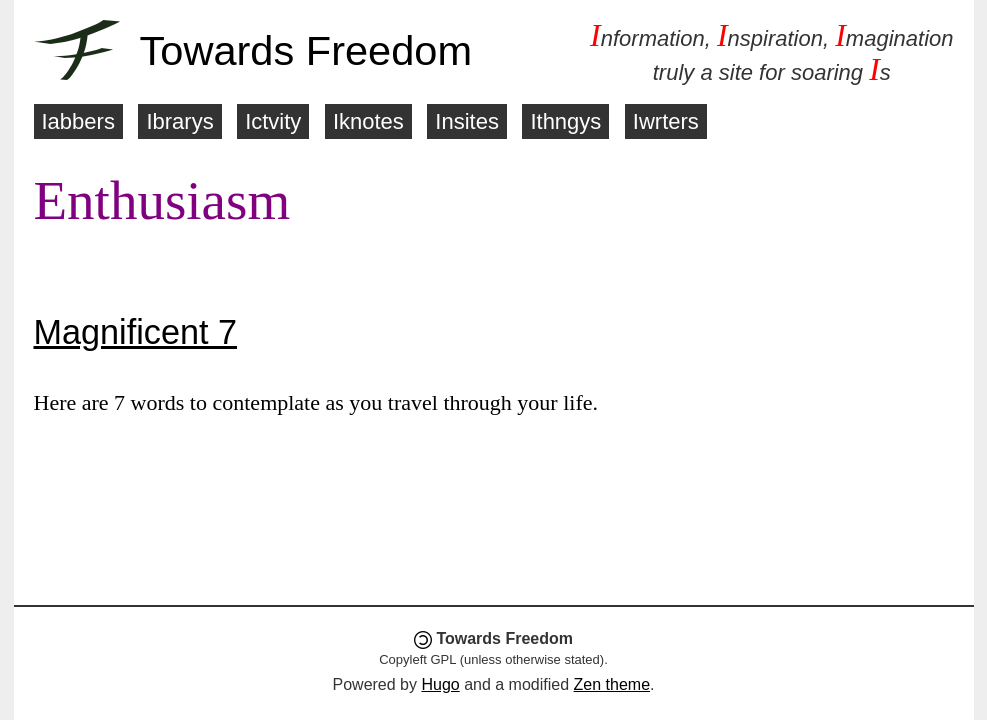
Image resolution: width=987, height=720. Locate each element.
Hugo (440, 684)
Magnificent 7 (136, 332)
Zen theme (612, 684)
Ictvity (273, 121)
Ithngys (565, 121)
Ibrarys (179, 121)
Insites (467, 121)
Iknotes (368, 121)
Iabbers (78, 121)
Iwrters (666, 121)
